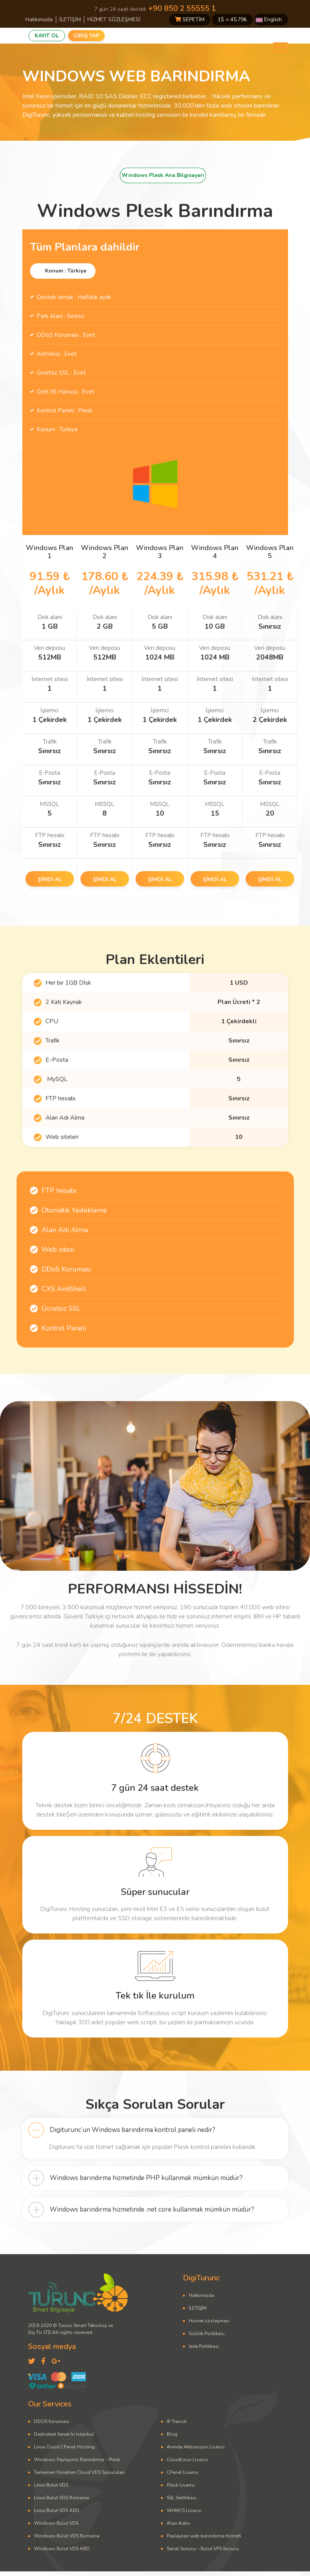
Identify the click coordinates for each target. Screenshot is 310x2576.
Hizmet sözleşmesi (209, 2321)
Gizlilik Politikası (207, 2333)
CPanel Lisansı (182, 2472)
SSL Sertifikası (181, 2498)
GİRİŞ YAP (86, 35)
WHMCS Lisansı (184, 2510)
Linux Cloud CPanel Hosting (64, 2447)
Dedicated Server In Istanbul (64, 2434)
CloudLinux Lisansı (187, 2460)
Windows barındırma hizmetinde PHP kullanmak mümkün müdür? (146, 2215)
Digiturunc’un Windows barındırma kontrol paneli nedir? (132, 2168)
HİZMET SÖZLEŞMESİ (114, 19)
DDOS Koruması (51, 2421)
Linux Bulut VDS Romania (61, 2498)
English (269, 19)
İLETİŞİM (70, 19)
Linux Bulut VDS (51, 2485)
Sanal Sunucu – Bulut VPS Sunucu (203, 2549)
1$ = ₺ (232, 19)
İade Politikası (204, 2346)
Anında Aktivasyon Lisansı (196, 2447)
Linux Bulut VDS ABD (56, 2510)
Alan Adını (178, 2523)
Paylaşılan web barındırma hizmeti (204, 2536)
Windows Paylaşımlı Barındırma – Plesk (77, 2460)
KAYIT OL (47, 35)
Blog (172, 2434)
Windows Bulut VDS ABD (62, 2549)
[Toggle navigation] (280, 47)
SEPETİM (189, 19)
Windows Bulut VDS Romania (66, 2536)
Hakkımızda (39, 19)
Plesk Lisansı (181, 2485)
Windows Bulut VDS (56, 2523)
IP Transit (176, 2421)
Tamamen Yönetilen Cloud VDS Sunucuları (79, 2472)
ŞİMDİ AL (50, 879)
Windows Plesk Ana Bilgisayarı (163, 175)
